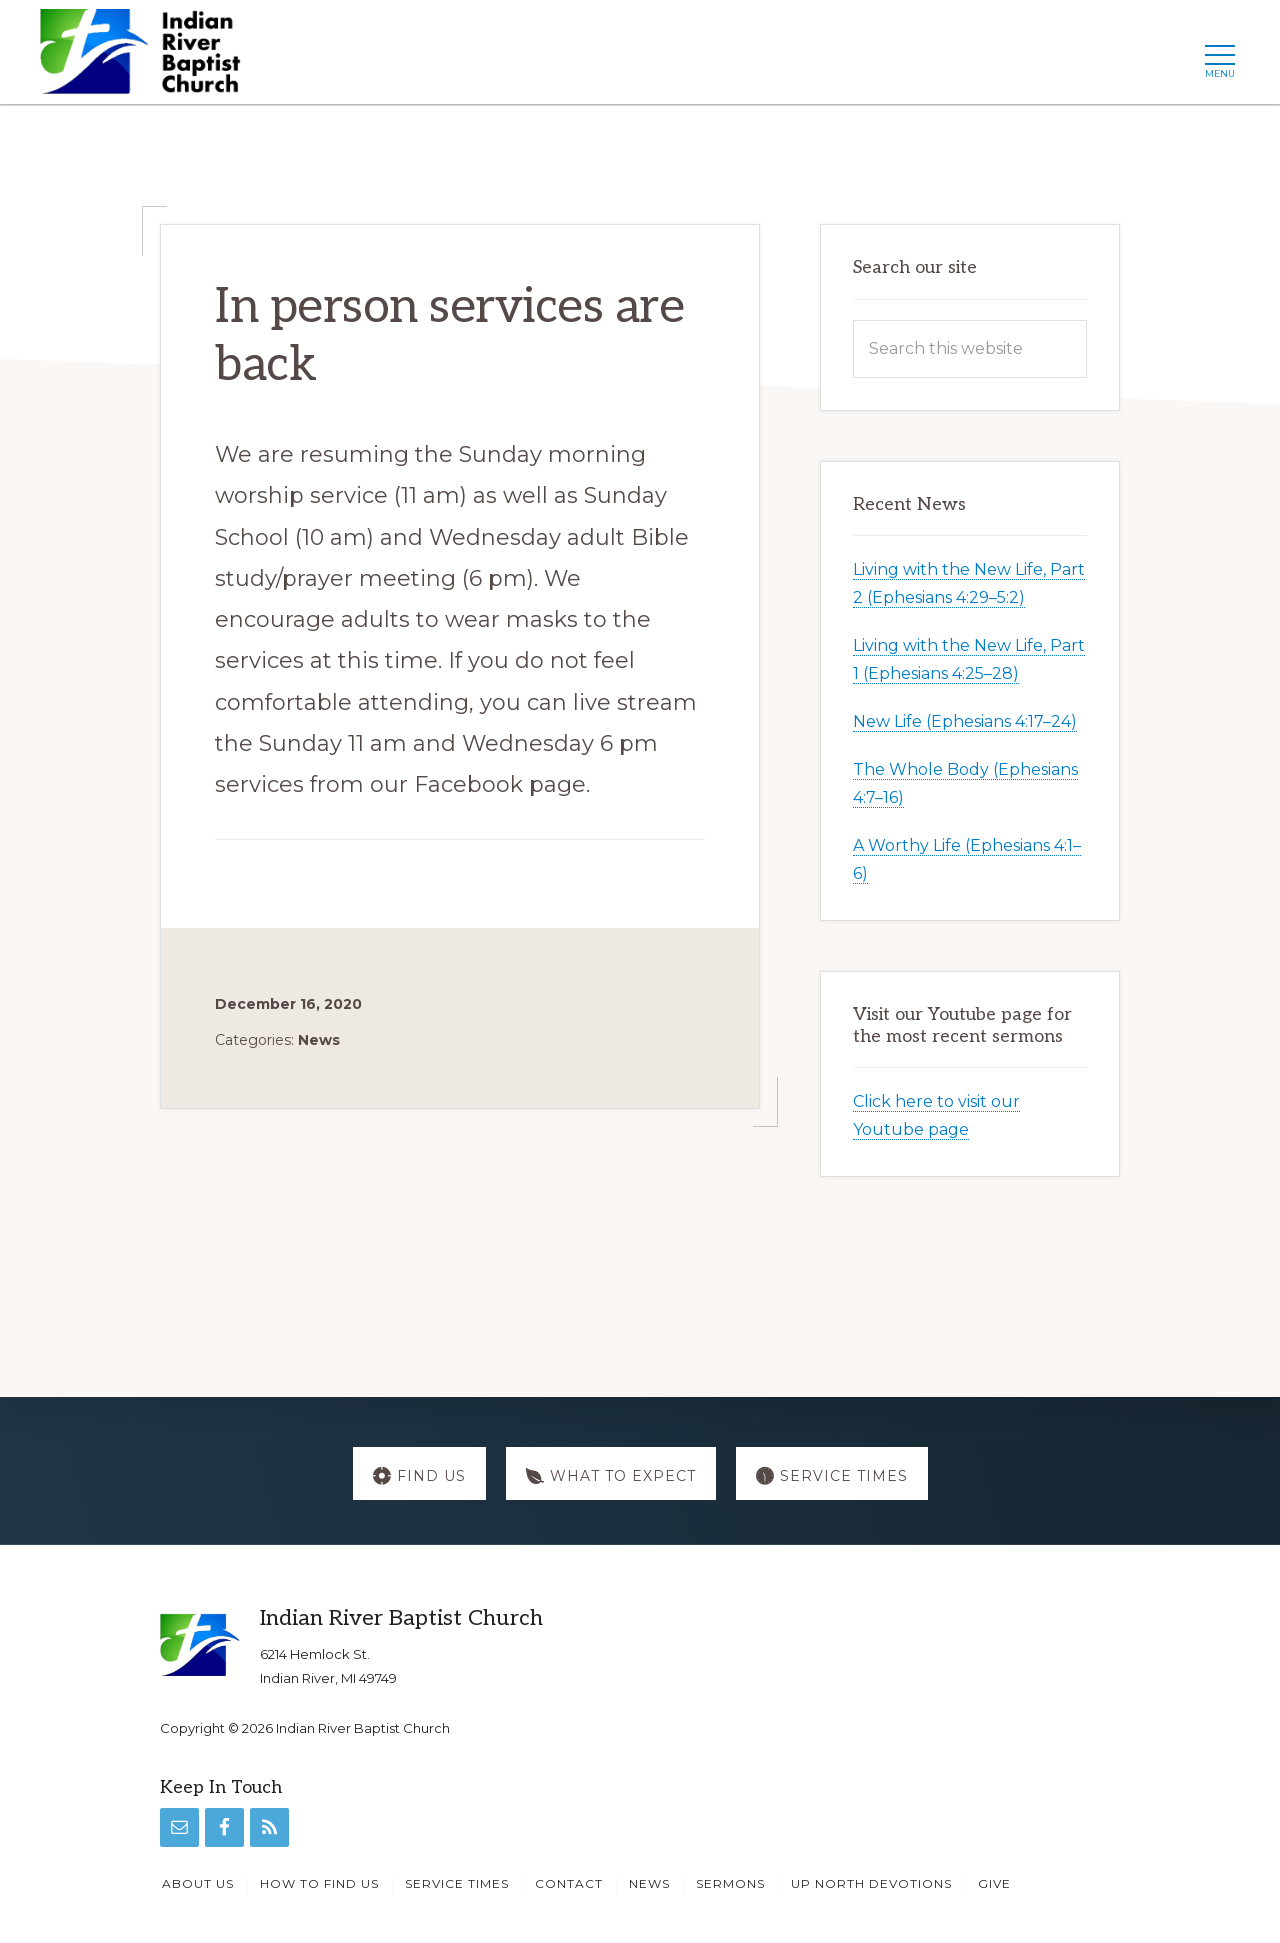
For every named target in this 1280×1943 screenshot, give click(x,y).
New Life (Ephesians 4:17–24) (965, 721)
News (319, 1040)
